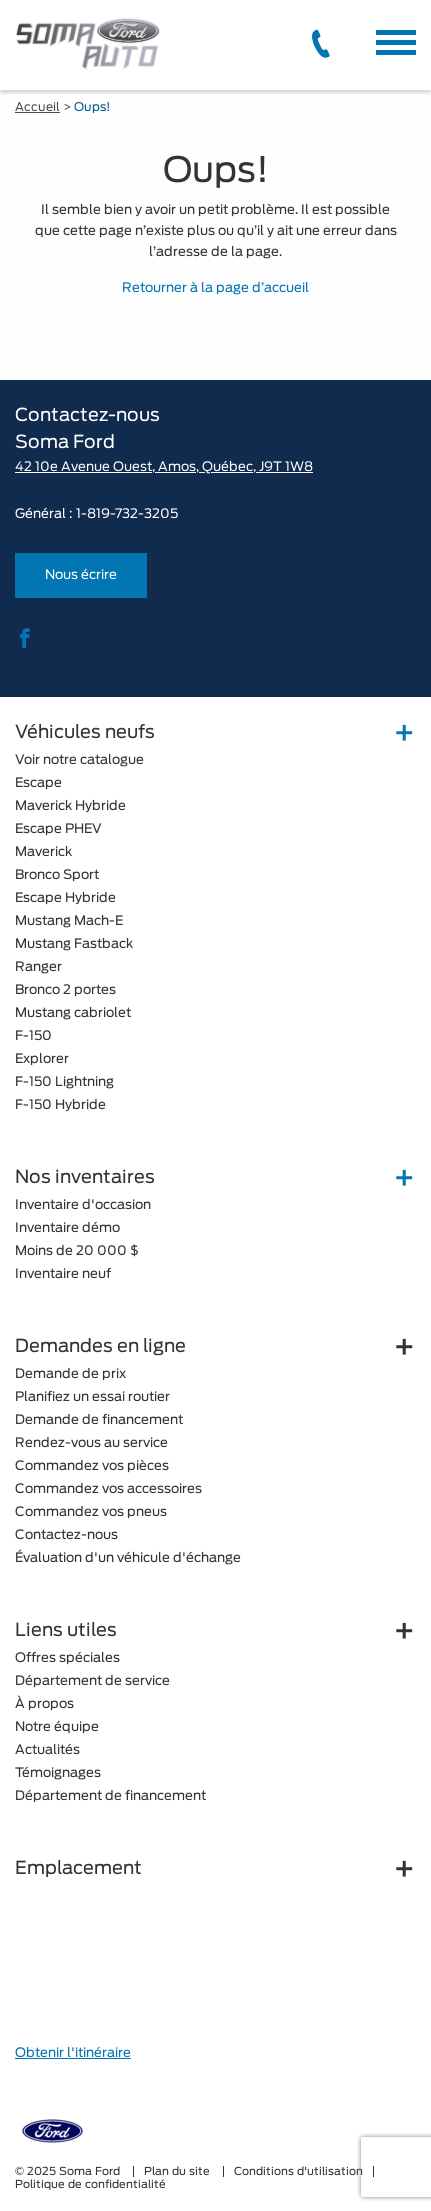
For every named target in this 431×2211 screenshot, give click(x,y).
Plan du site (178, 2171)
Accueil (37, 107)
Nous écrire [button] (81, 575)
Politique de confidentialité (90, 2184)
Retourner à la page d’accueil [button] (215, 288)
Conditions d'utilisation (298, 2171)
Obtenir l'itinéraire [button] (73, 2053)
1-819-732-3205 (127, 514)
